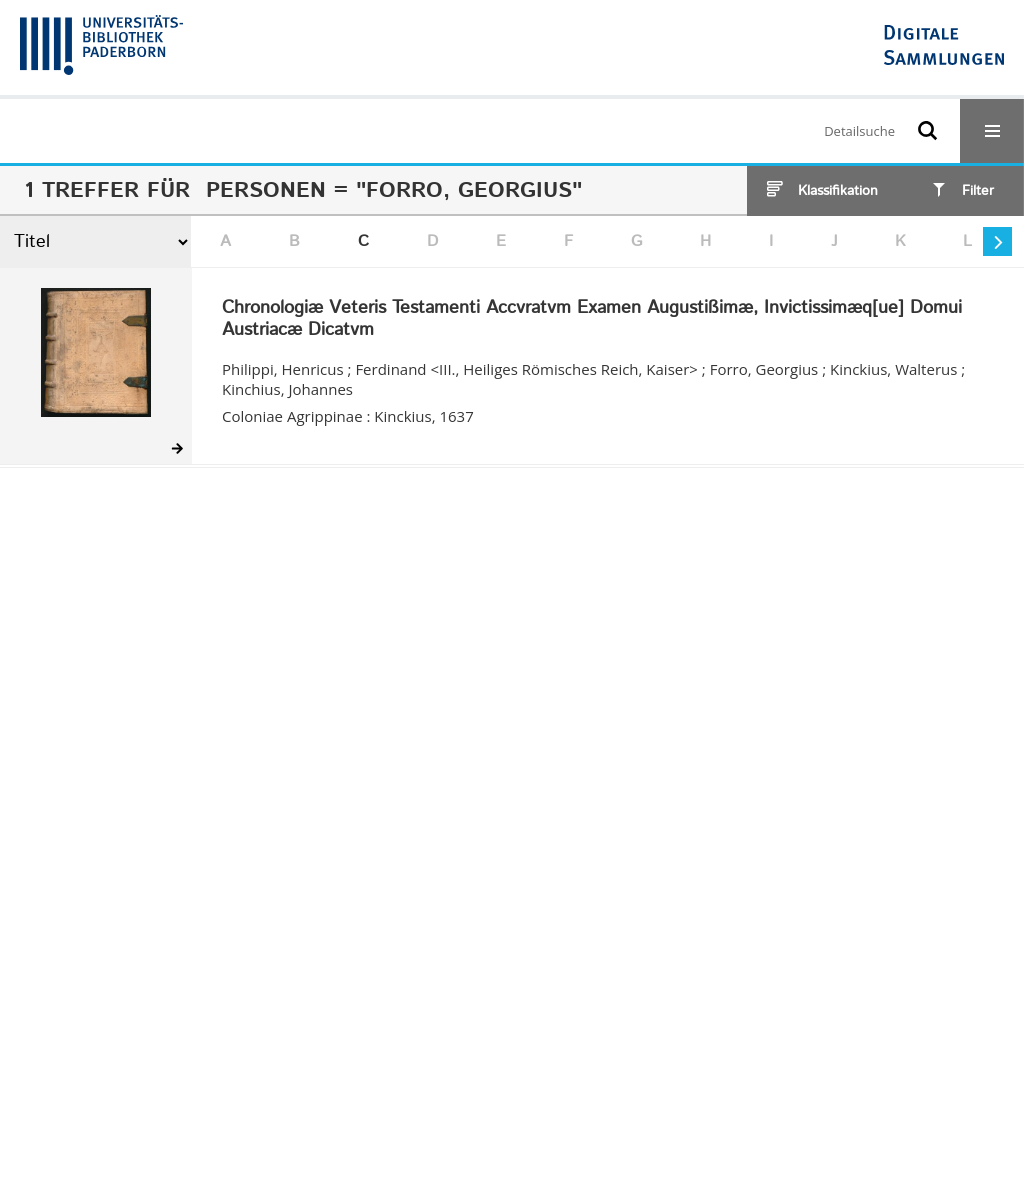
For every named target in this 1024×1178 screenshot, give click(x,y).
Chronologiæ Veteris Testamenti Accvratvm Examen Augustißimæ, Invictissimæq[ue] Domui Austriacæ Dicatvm (592, 319)
